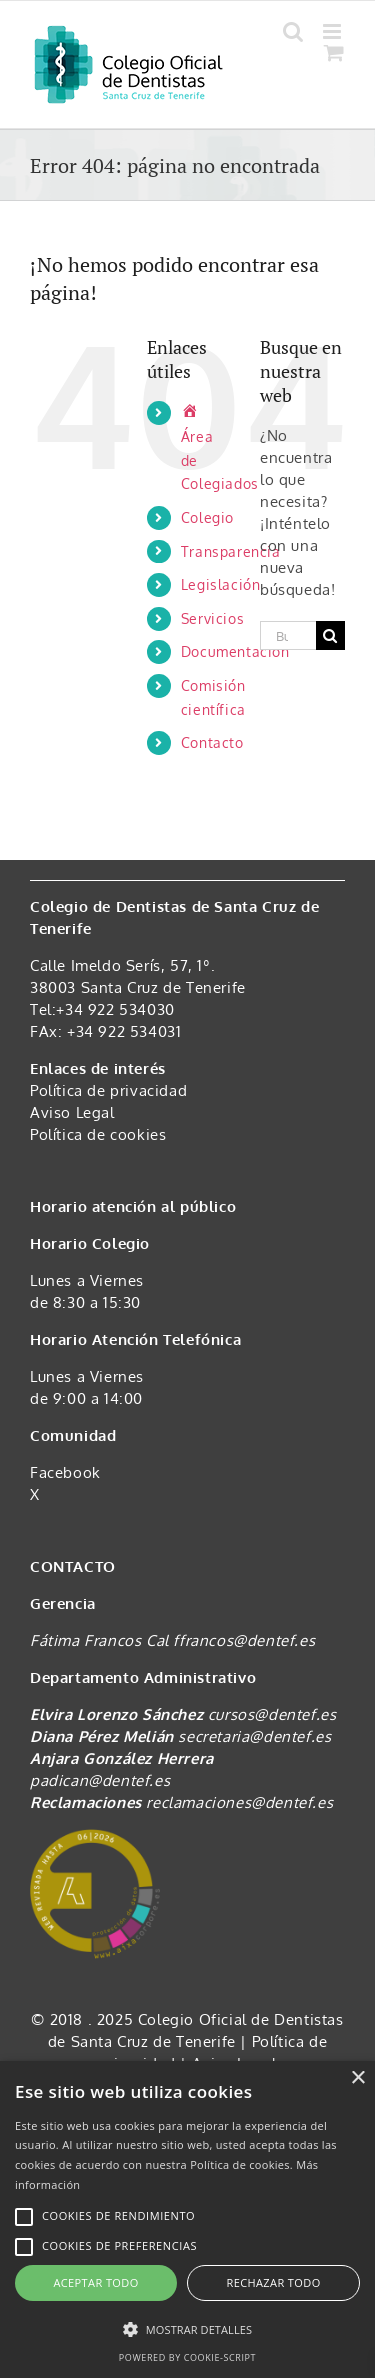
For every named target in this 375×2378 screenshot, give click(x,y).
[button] (187, 2330)
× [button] (357, 2078)
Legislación (221, 584)
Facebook (65, 1472)
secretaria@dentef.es (254, 1736)
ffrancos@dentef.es (244, 1640)
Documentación (235, 651)
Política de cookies (98, 1134)
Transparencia (231, 551)
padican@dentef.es (100, 1780)
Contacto (212, 742)
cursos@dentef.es (272, 1714)
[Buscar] (330, 635)
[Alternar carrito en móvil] (334, 52)
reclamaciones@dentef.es (239, 1802)
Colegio (207, 517)
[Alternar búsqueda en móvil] (293, 31)
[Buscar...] (288, 635)
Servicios (212, 618)
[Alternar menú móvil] (334, 31)
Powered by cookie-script (187, 2357)
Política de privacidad (108, 1090)
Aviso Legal (72, 1112)
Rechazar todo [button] (273, 2282)
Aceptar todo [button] (95, 2282)
